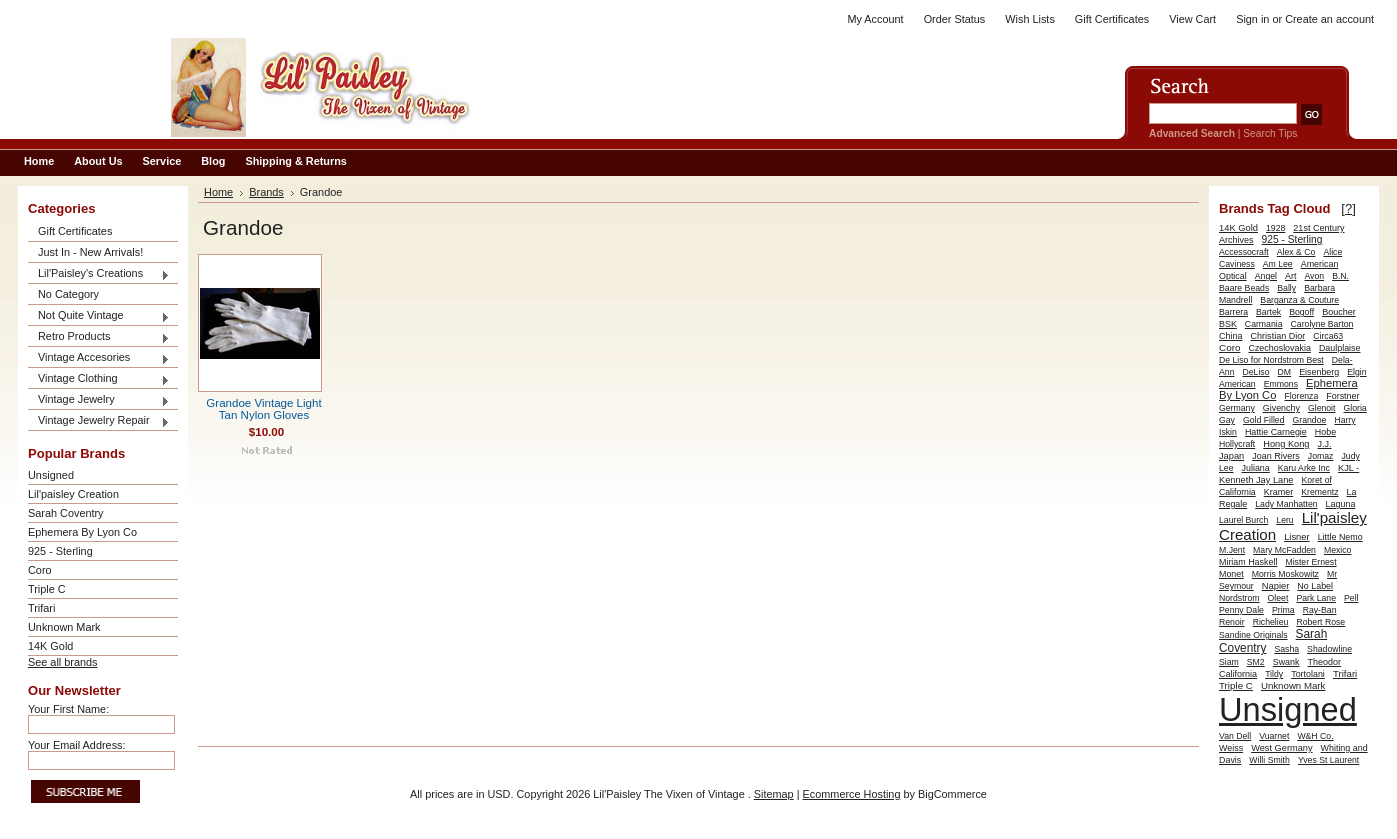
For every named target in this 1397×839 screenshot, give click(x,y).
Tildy (1274, 674)
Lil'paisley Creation (73, 494)
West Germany (1281, 748)
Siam (1229, 662)
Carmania (1264, 324)
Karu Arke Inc (1304, 468)
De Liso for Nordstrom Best (1271, 360)
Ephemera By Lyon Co (82, 532)
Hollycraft (1237, 444)
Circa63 (1328, 336)
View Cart (1192, 19)
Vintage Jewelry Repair (99, 421)
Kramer (1279, 492)
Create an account (1329, 19)
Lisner (1296, 537)
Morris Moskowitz (1285, 574)
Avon (1314, 276)
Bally (1286, 288)
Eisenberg (1319, 372)
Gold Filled (1264, 420)
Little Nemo (1340, 537)
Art (1290, 276)
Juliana (1256, 468)
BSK (1228, 324)
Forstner (1342, 396)
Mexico (1338, 550)
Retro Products (99, 337)
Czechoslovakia (1279, 348)
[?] (1348, 208)
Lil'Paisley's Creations (99, 274)
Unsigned (51, 475)
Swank (1286, 662)
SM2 (1256, 662)
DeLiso (1256, 372)
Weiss (1231, 748)
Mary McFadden (1284, 550)
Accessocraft (1244, 252)
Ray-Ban (1320, 610)
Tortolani (1308, 674)
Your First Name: (68, 709)
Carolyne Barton (1322, 324)
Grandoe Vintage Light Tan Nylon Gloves (263, 409)
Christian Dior (1278, 336)
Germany (1237, 408)
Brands (266, 192)
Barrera (1233, 312)
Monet (1231, 574)
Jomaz (1321, 456)
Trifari (41, 608)
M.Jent (1232, 550)
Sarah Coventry (66, 513)
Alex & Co (1296, 252)
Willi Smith (1269, 760)
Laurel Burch (1243, 520)
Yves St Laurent (1328, 760)
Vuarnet (1274, 736)
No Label (1315, 586)
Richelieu (1271, 622)
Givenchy (1281, 408)
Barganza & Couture (1299, 300)
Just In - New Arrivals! (90, 252)
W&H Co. (1315, 736)
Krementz (1319, 492)
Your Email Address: (77, 745)
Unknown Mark (64, 627)
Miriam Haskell (1248, 562)
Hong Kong (1286, 444)
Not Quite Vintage (99, 316)
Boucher (1339, 312)
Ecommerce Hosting (852, 794)
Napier (1276, 586)
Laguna (1341, 504)
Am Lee (1278, 264)
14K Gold (50, 646)
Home (218, 192)
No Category (68, 294)
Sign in (1252, 19)
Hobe (1325, 432)
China (1231, 336)
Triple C (47, 589)
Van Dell (1235, 736)
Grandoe (1310, 420)
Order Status (955, 19)
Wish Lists (1030, 19)
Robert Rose (1320, 622)
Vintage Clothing (99, 379)
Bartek (1268, 312)
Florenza (1301, 396)
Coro (40, 570)
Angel (1266, 276)
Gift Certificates (1112, 19)
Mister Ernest (1310, 562)
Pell (1351, 598)
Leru (1284, 520)
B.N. (1340, 276)
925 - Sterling (60, 551)
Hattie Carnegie (1276, 432)
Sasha (1286, 649)
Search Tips (1270, 133)
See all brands (63, 662)
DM (1285, 372)
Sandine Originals (1253, 635)
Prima (1283, 610)
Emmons (1281, 384)
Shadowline (1329, 649)
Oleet (1278, 598)
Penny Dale (1241, 610)
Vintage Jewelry (99, 400)
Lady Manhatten (1286, 504)
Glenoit (1322, 408)
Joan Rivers (1276, 456)
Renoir (1232, 622)
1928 (1275, 228)
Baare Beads (1244, 288)
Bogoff (1301, 312)
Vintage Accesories (99, 358)
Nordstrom (1239, 598)
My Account (875, 19)
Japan (1231, 456)
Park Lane (1316, 598)
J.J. (1325, 444)
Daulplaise (1340, 348)
